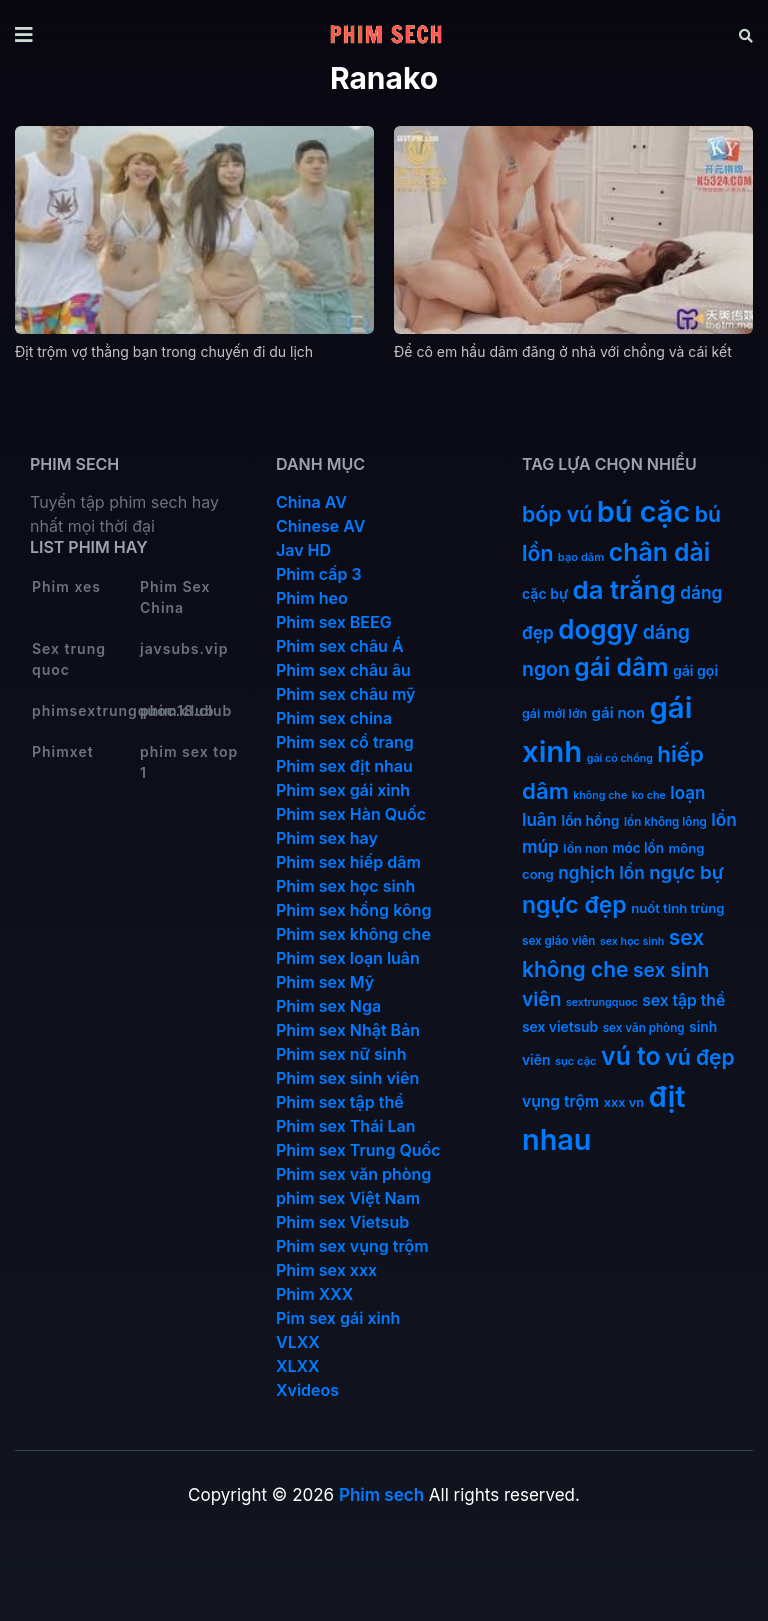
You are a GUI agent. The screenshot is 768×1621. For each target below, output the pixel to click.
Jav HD (303, 550)
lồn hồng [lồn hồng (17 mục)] (591, 821)
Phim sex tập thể (340, 1102)
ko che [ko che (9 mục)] (649, 795)
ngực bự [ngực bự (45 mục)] (686, 872)
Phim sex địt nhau (344, 766)
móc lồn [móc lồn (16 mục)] (638, 848)
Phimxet (63, 751)
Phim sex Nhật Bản (348, 1030)
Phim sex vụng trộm (352, 1246)
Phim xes (66, 586)
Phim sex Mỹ (325, 982)
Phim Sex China (175, 597)
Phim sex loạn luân (348, 958)
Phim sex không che (353, 934)
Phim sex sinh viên (347, 1078)
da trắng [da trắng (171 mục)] (624, 589)
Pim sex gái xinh (338, 1318)
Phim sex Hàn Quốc (351, 814)
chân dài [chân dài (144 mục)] (660, 552)
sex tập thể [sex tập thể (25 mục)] (683, 1000)
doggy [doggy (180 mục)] (598, 629)
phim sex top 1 (189, 762)
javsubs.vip (184, 648)
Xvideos (307, 1390)
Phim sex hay (327, 838)
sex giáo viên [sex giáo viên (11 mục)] (558, 941)
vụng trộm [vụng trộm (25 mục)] (560, 1101)
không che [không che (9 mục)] (600, 795)
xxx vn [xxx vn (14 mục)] (624, 1102)
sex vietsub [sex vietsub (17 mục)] (560, 1027)
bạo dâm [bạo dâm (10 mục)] (581, 557)
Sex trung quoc (69, 659)
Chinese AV (320, 526)
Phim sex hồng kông (353, 910)
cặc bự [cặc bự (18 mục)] (545, 593)
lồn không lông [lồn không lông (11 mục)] (665, 822)
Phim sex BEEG (334, 622)
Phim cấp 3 (319, 574)
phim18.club (186, 710)
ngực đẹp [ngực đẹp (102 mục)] (574, 905)
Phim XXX (314, 1294)
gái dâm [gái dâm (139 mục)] (621, 667)
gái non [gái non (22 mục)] (618, 712)
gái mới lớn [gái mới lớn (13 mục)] (554, 713)
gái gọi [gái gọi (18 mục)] (695, 670)
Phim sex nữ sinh (341, 1054)
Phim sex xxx (326, 1270)
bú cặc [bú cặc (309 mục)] (643, 511)
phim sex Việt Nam (348, 1198)
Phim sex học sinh (345, 886)
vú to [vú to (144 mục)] (631, 1056)
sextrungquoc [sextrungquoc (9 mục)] (602, 1002)
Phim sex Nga (328, 1006)
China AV (311, 502)
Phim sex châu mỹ (345, 694)
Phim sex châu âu (343, 670)
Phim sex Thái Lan (346, 1126)
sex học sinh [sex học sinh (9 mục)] (632, 941)
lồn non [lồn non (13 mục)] (585, 848)
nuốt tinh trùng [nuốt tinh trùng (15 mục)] (677, 908)
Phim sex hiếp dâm (348, 862)
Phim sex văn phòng (353, 1174)
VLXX (298, 1342)
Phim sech (381, 1495)
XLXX (298, 1366)
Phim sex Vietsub (342, 1222)
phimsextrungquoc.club (85, 710)
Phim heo (312, 598)
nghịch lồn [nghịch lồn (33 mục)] (601, 872)
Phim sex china (334, 718)
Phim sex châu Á (340, 646)
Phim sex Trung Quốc (358, 1150)
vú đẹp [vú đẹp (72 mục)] (700, 1057)
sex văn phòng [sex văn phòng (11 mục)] (644, 1028)
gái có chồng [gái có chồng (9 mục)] (620, 758)
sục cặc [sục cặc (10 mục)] (576, 1061)
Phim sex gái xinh (343, 790)
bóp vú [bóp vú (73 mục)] (557, 514)
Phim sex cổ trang (345, 742)
